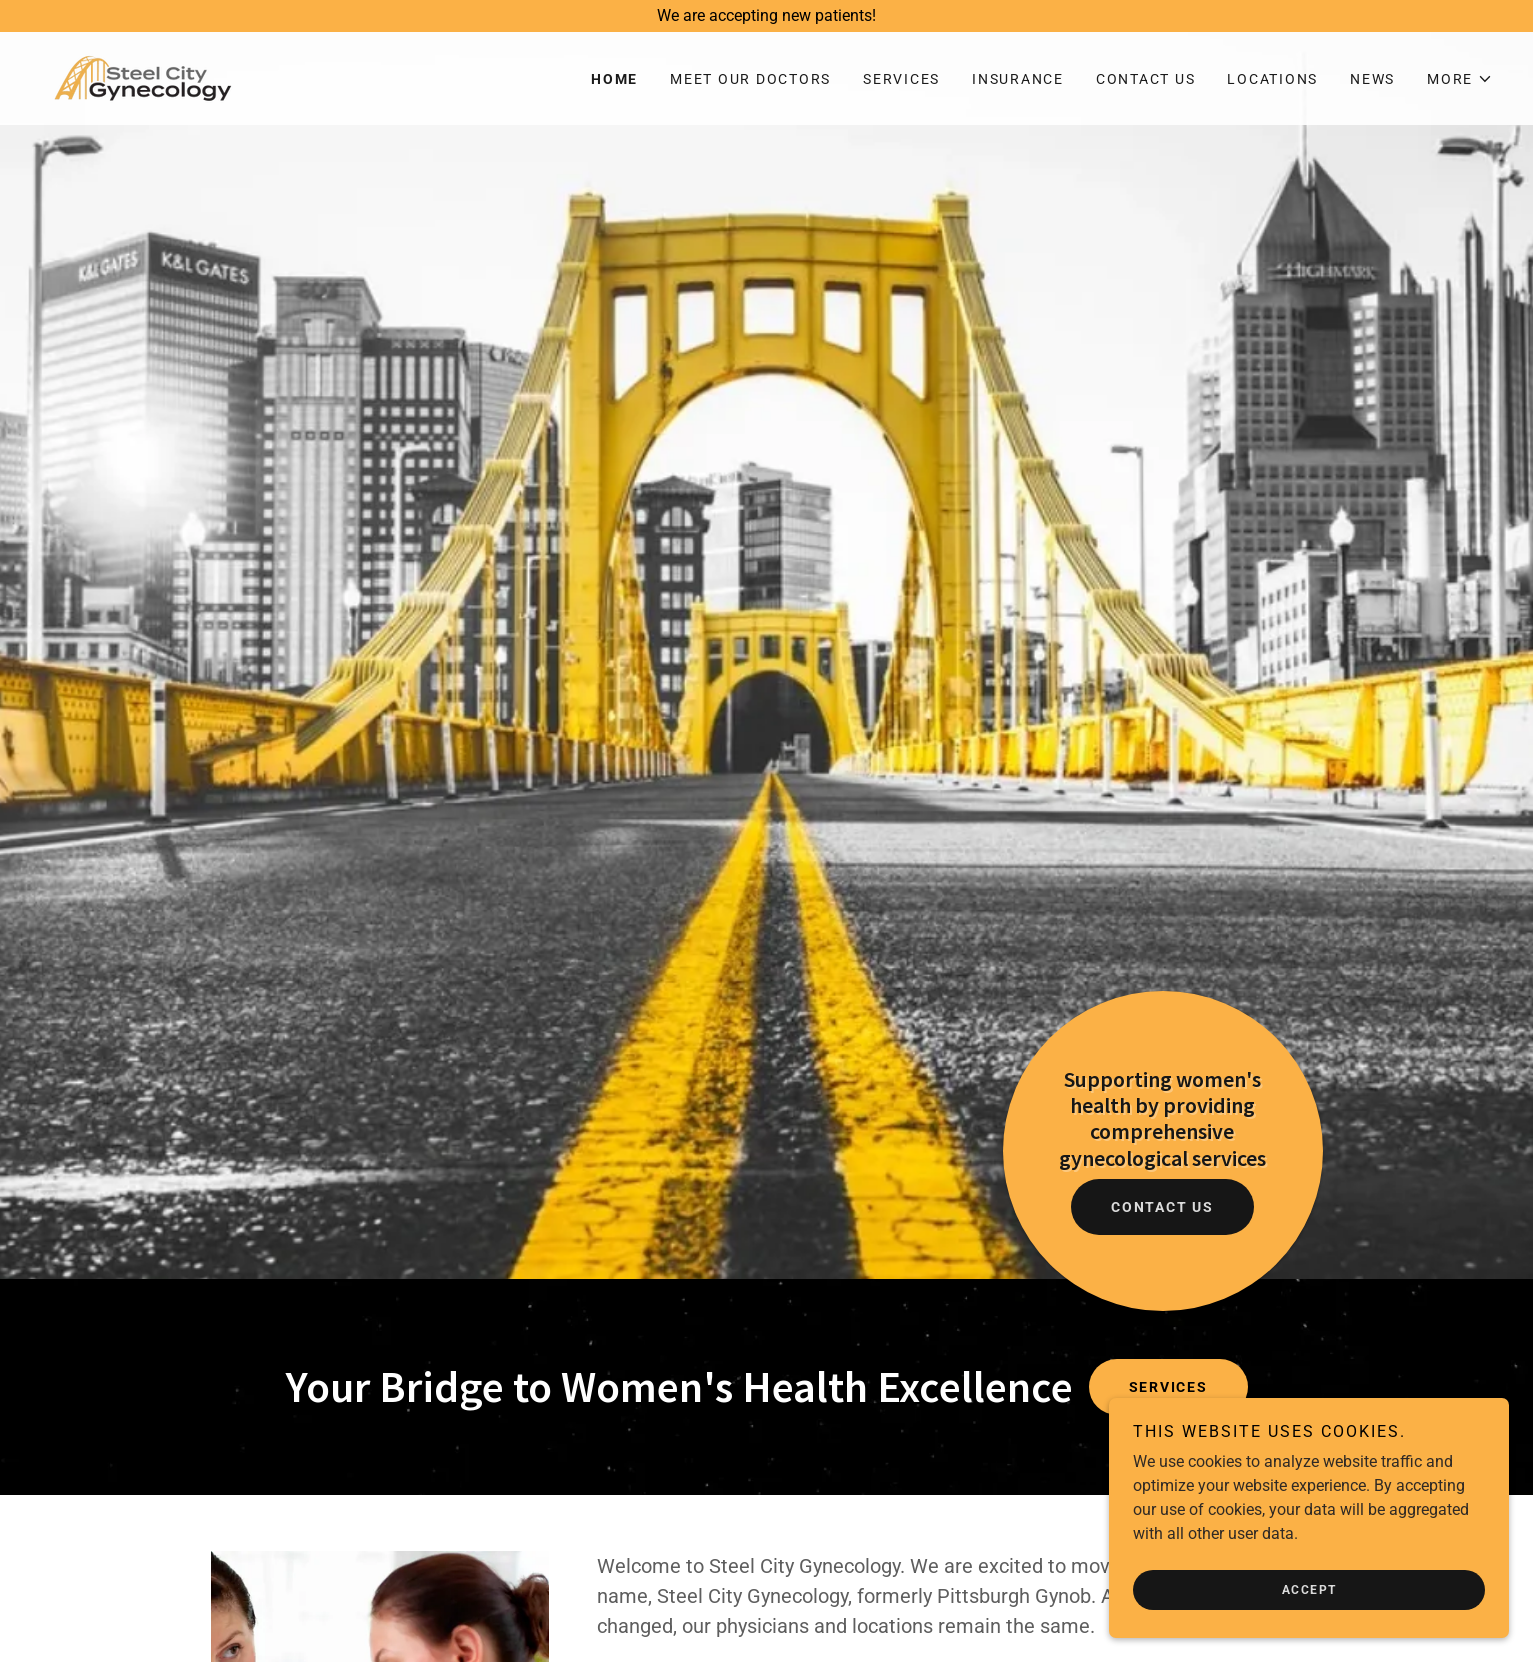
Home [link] (614, 79)
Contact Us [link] (1146, 79)
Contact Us (1162, 1207)
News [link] (1372, 79)
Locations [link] (1272, 79)
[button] (1460, 79)
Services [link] (901, 79)
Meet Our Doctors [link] (750, 79)
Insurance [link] (1018, 79)
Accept (1309, 1590)
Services (1168, 1387)
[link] (143, 77)
